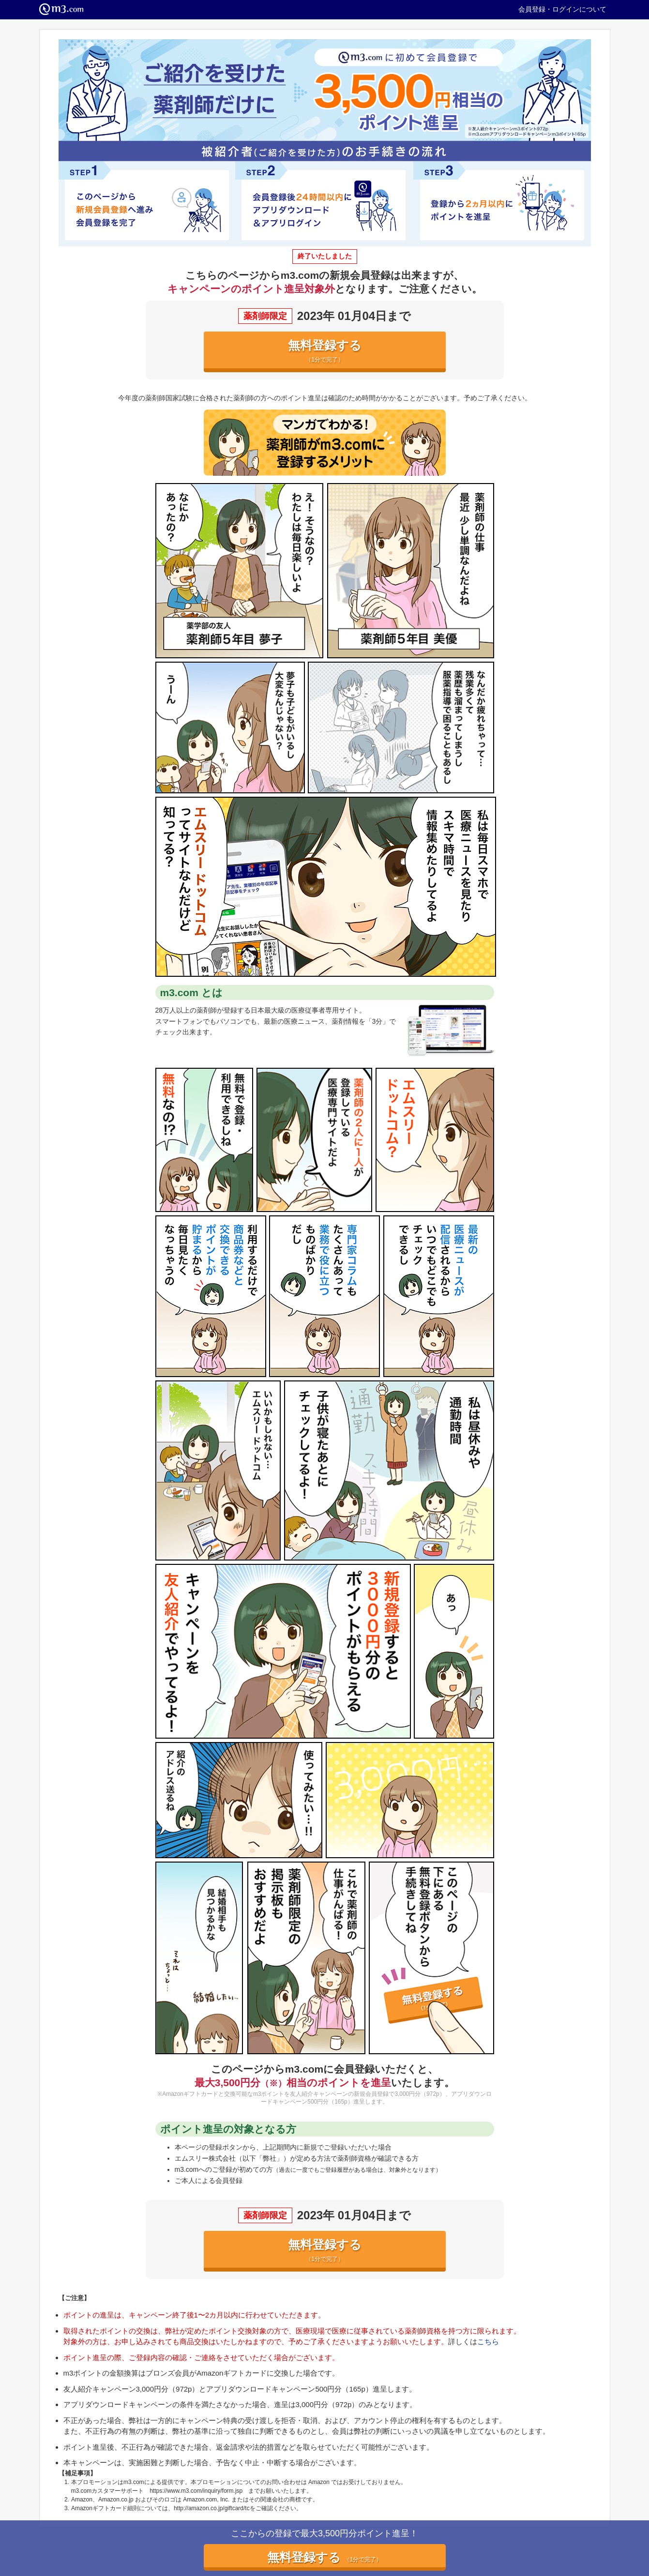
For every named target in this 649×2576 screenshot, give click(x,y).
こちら (488, 2341)
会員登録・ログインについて (562, 9)
